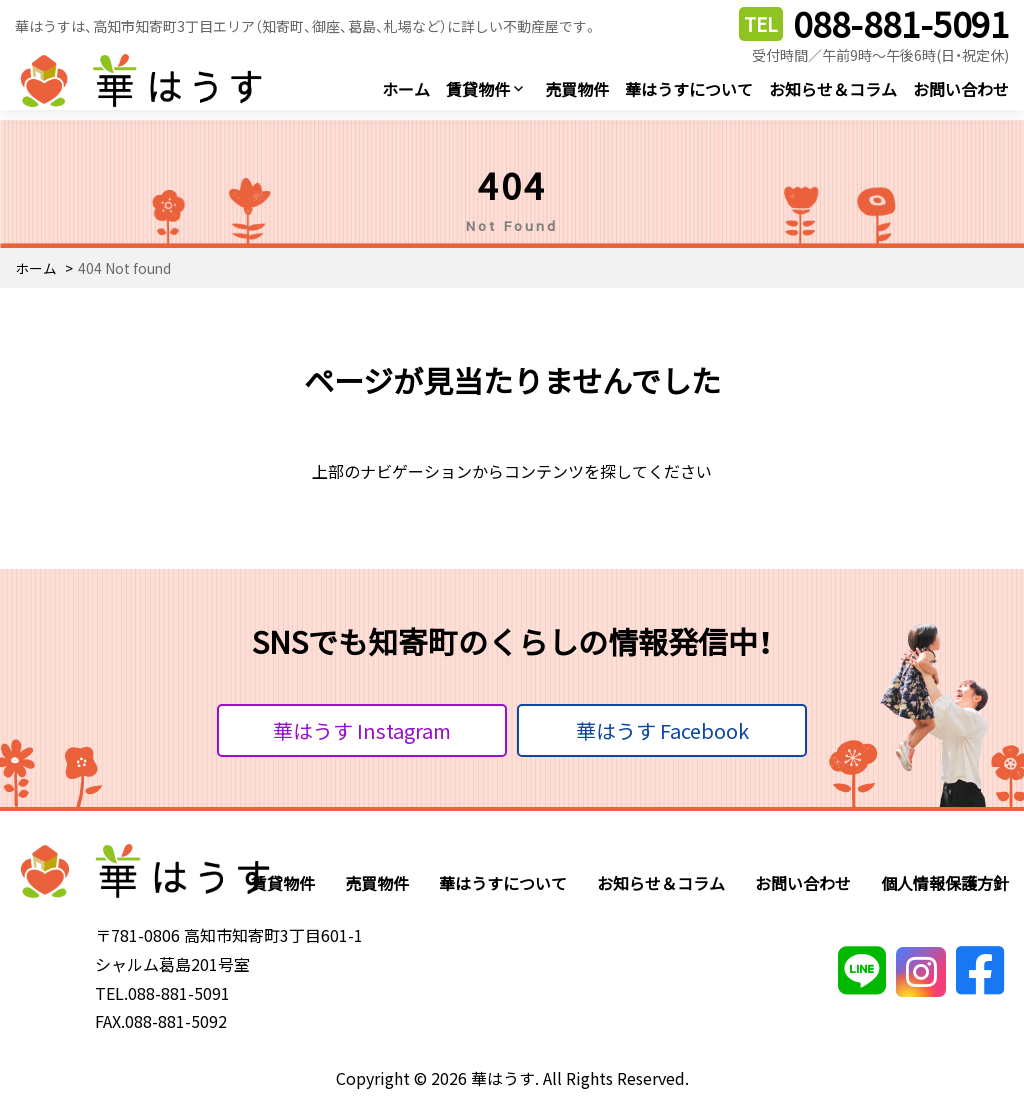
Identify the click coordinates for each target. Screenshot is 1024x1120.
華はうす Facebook (662, 730)
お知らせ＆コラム (833, 89)
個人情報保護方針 (945, 883)
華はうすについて (689, 89)
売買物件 (577, 89)
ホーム (406, 89)
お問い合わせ (961, 89)
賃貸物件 (478, 89)
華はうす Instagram (362, 730)
